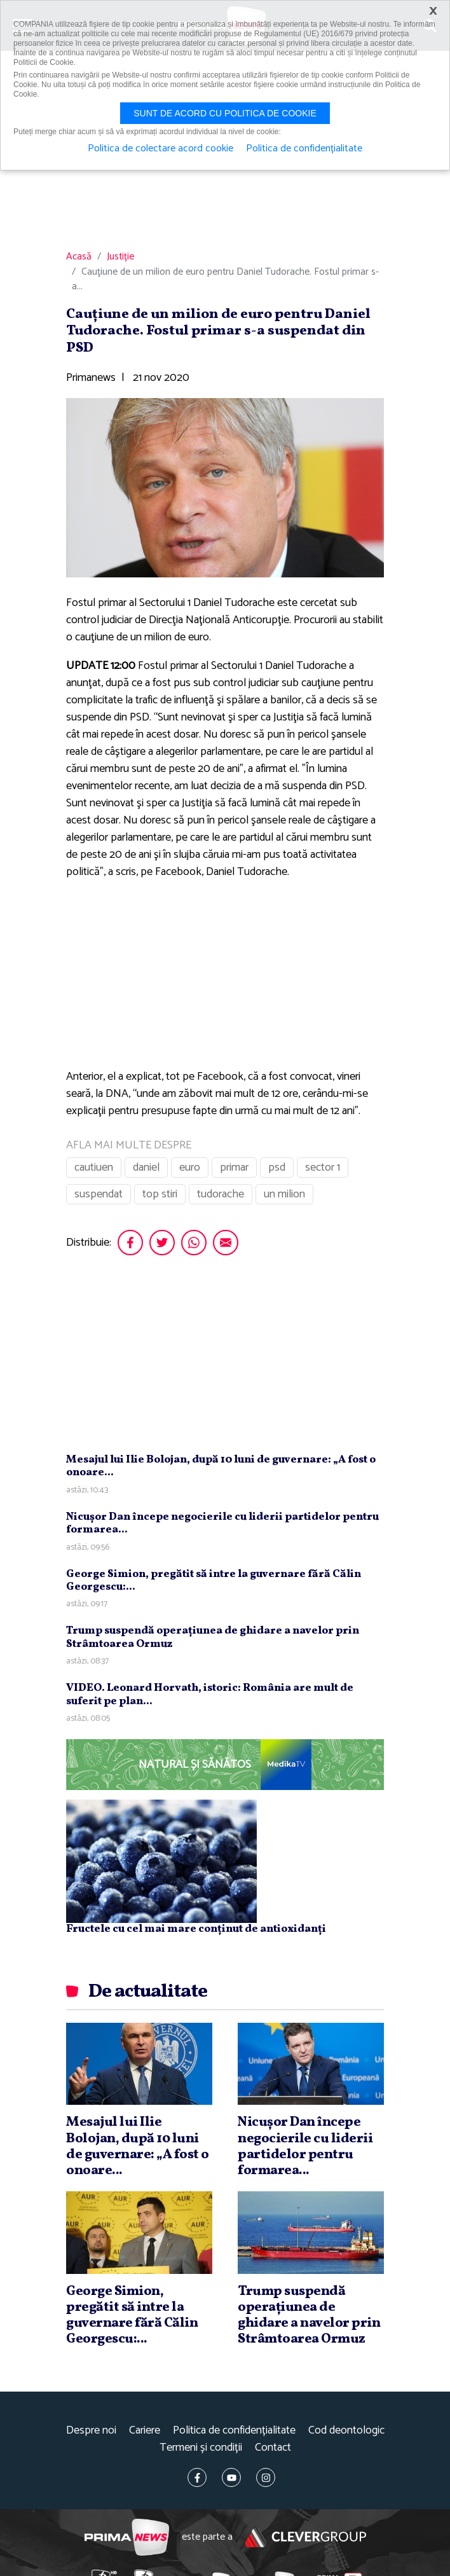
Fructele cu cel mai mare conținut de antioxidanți (196, 1929)
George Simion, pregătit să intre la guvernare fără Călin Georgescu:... (213, 1580)
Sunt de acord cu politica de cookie (225, 113)
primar (234, 1167)
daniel (146, 1167)
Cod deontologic (346, 2430)
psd (276, 1167)
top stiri (159, 1194)
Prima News (127, 2537)
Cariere (144, 2430)
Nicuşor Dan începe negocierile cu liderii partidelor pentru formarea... (222, 1523)
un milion (284, 1194)
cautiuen (93, 1167)
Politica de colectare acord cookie (160, 149)
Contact (273, 2447)
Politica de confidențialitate (234, 2430)
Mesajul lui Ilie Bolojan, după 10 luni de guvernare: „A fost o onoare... (221, 1466)
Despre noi (91, 2430)
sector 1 (322, 1167)
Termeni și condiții (201, 2447)
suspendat (98, 1194)
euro (189, 1167)
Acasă (79, 257)
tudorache (220, 1194)
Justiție (120, 257)
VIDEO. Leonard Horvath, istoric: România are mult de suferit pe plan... (209, 1694)
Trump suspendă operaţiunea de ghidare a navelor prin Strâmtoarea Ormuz (212, 1637)
